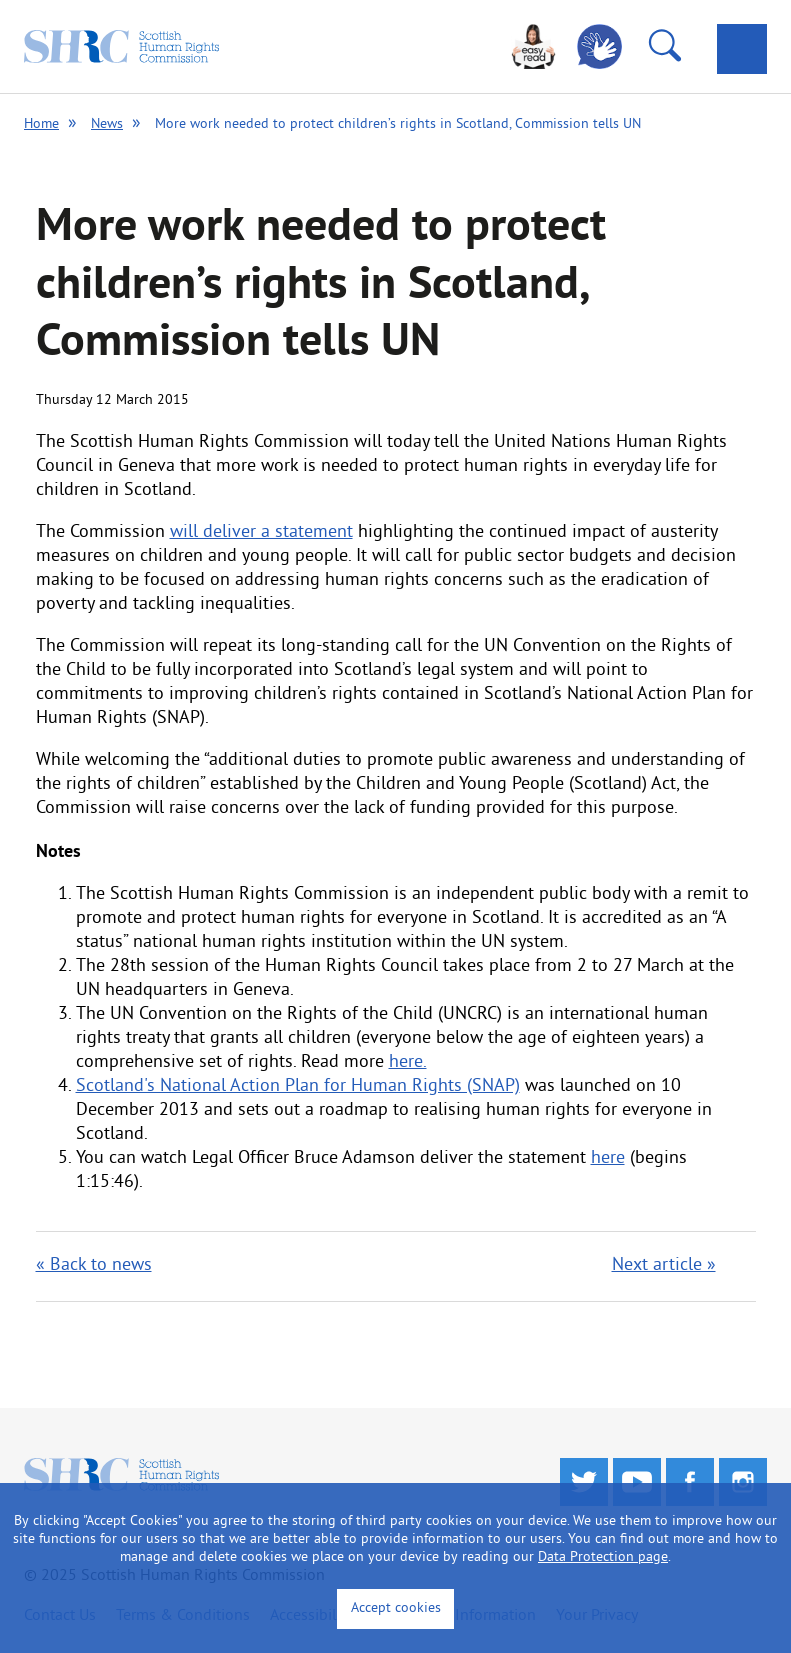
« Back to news (94, 1265)
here (608, 1158)
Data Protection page (603, 1557)
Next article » (664, 1265)
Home (41, 124)
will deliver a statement (261, 532)
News (107, 124)
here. (408, 1062)
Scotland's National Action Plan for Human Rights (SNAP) (298, 1086)
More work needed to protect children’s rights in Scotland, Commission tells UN (398, 124)
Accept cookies (396, 1608)
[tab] (742, 49)
